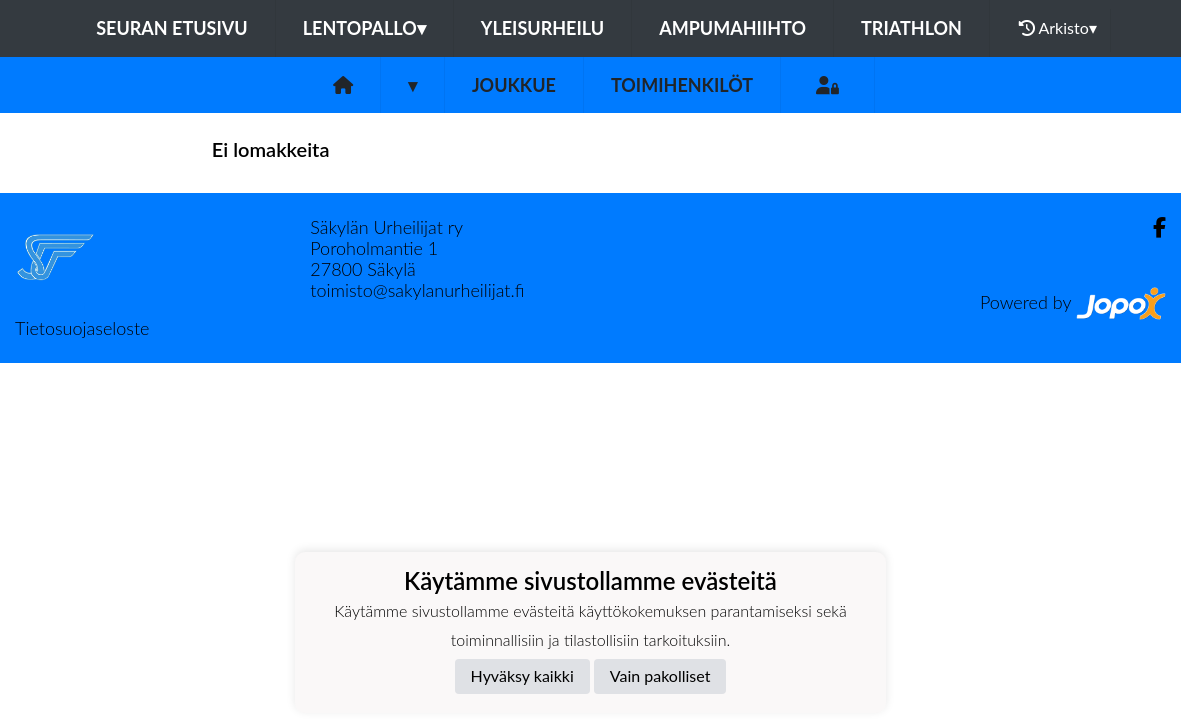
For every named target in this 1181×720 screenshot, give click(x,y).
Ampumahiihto (732, 28)
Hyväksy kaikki (522, 675)
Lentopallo (364, 28)
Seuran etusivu (172, 28)
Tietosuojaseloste (82, 328)
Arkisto (1058, 28)
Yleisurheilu (542, 28)
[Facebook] (1151, 227)
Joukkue (514, 85)
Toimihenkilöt (682, 85)
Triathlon (911, 28)
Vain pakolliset (660, 675)
